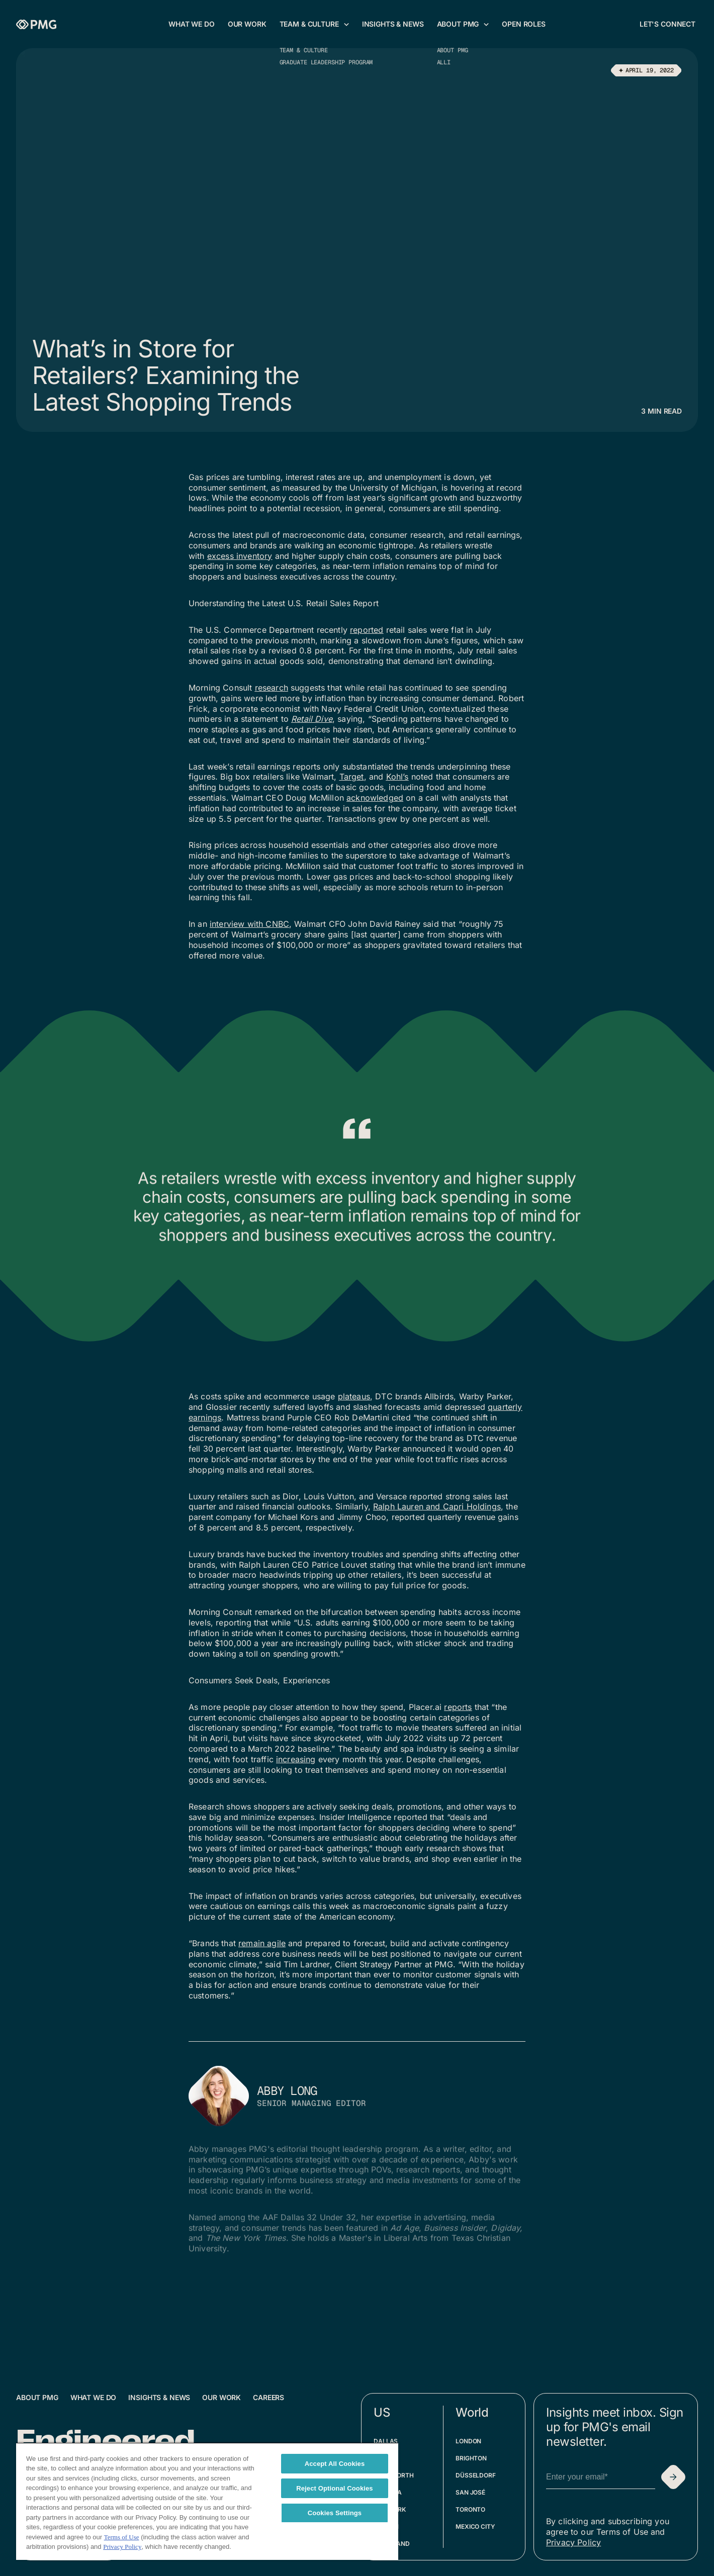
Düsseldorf (476, 2475)
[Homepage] (36, 24)
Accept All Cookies (335, 2463)
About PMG (37, 2397)
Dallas (386, 2441)
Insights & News (159, 2397)
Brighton (471, 2458)
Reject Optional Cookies (334, 2488)
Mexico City (475, 2526)
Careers (268, 2397)
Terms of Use (121, 2537)
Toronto (470, 2509)
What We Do (93, 2397)
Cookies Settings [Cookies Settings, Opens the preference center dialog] (335, 2513)
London (468, 2441)
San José (470, 2492)
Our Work (221, 2397)
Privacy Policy (573, 2542)
